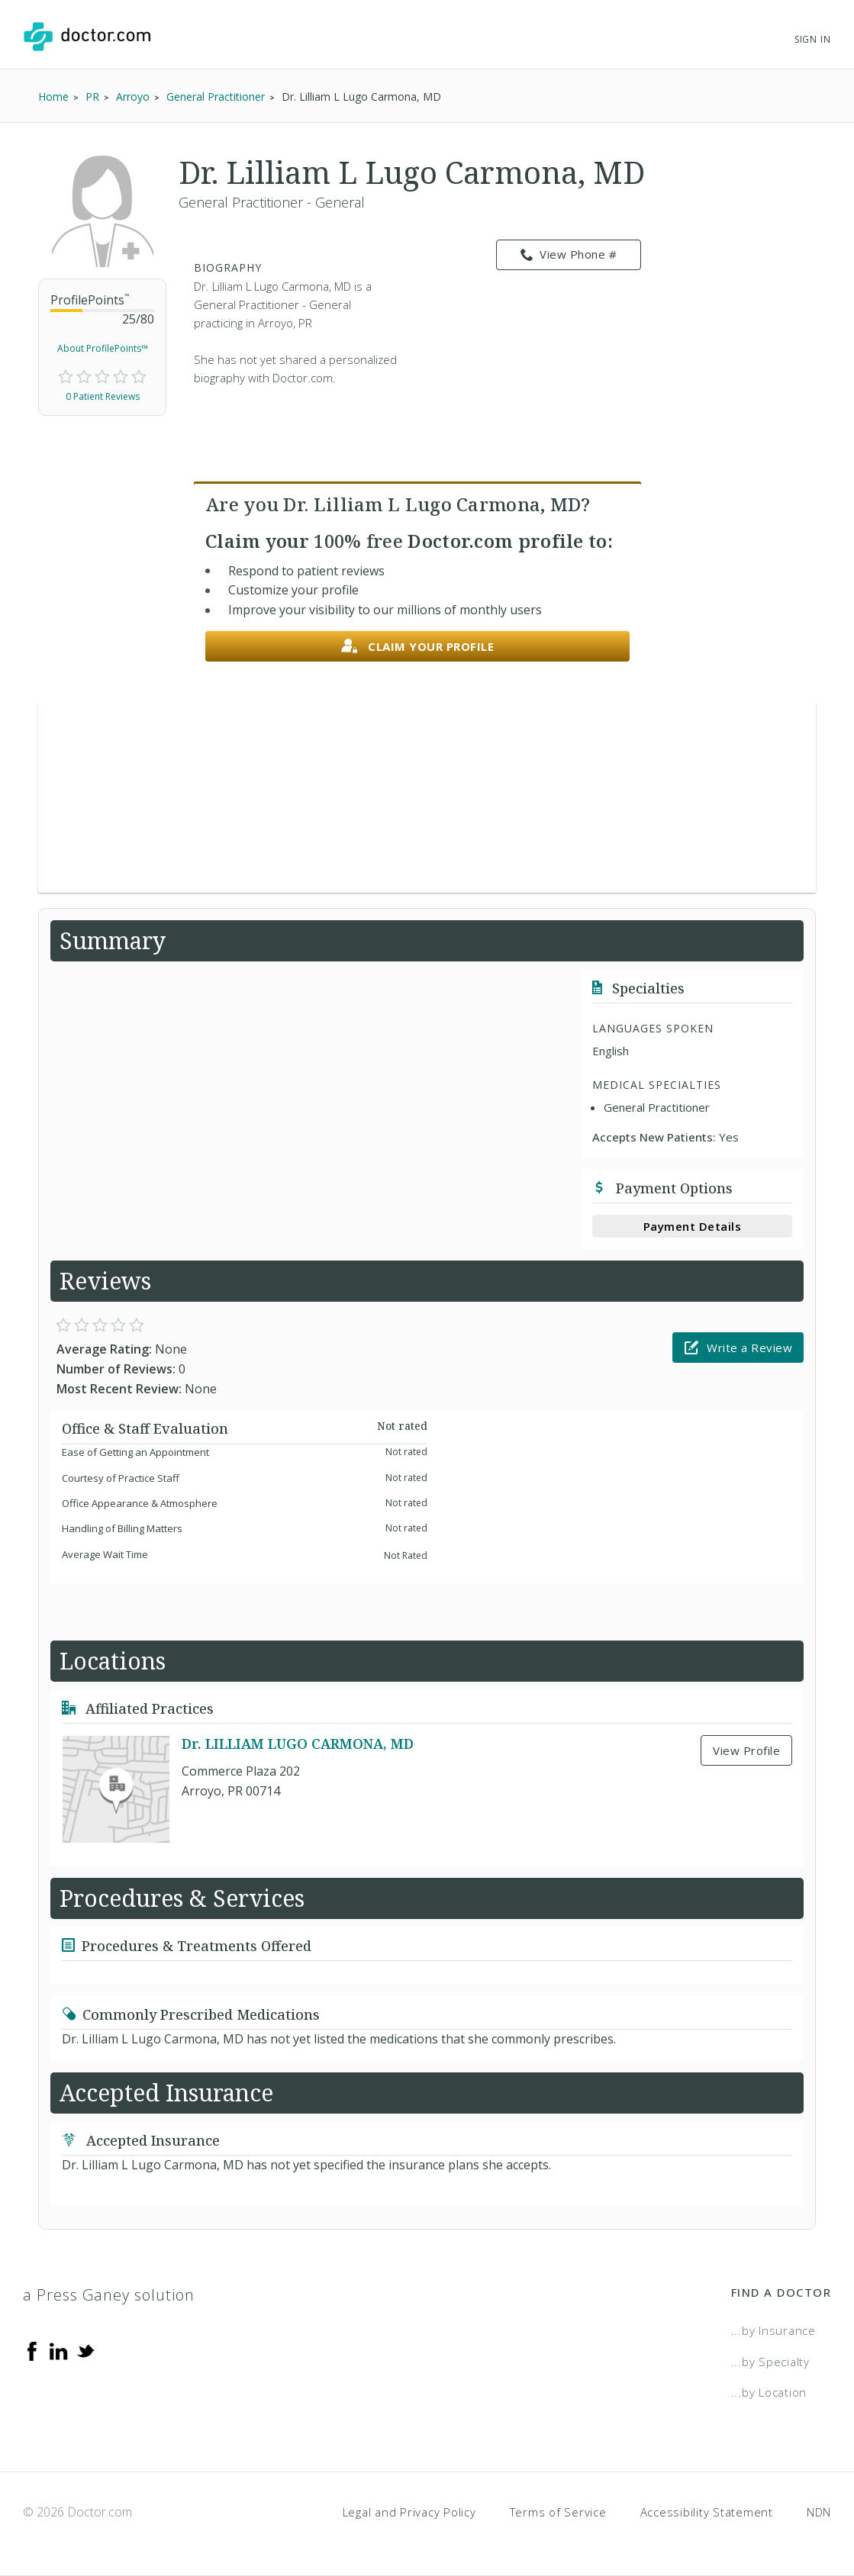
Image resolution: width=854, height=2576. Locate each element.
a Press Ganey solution (109, 2295)
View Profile (746, 1750)
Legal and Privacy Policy (409, 2512)
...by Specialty (770, 2361)
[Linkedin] (59, 2350)
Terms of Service (558, 2512)
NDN (819, 2512)
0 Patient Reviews (103, 396)
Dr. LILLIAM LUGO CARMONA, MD (298, 1743)
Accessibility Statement (706, 2512)
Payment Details (692, 1226)
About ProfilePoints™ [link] (102, 348)
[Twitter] (85, 2350)
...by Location (769, 2392)
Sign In (812, 39)
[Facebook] (32, 2350)
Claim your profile (418, 646)
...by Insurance (773, 2330)
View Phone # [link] (568, 255)
